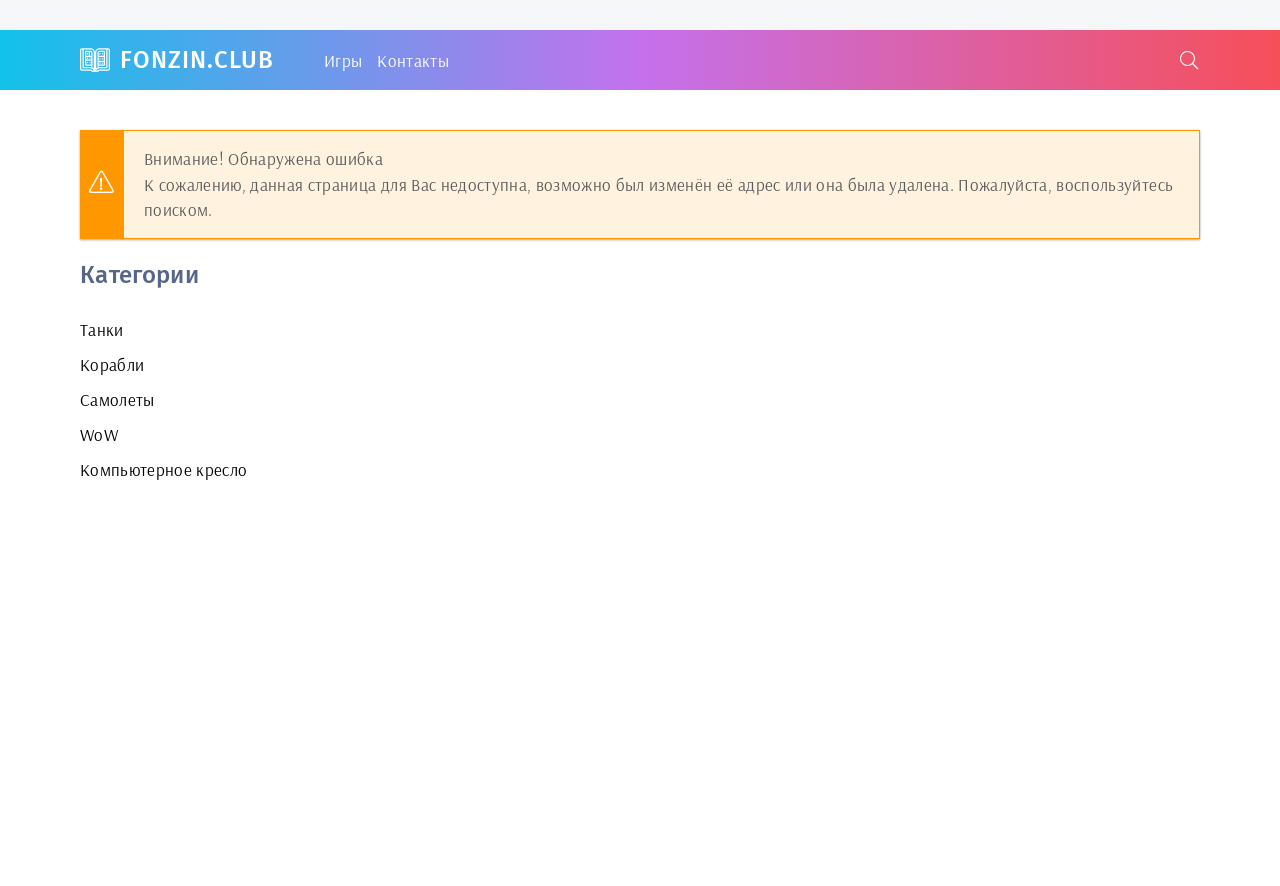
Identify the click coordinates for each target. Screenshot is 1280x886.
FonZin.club (197, 60)
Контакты (413, 60)
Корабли (112, 364)
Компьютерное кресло (163, 469)
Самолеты (117, 399)
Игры (343, 60)
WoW (99, 434)
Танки (102, 329)
